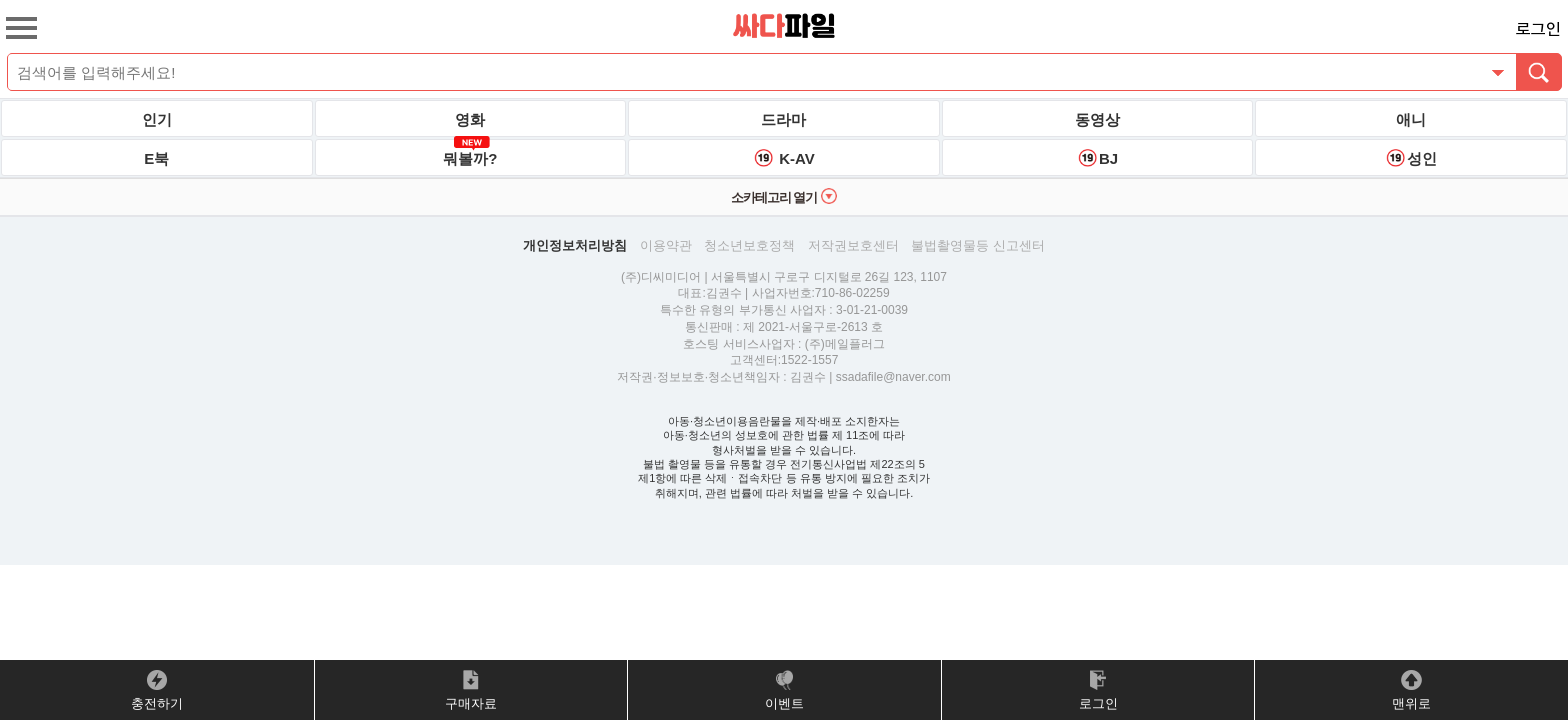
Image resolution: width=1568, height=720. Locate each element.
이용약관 (666, 245)
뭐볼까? (470, 153)
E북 (156, 158)
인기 (157, 119)
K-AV (784, 158)
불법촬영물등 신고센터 (978, 245)
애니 (1411, 119)
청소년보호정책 (749, 245)
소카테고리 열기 (784, 196)
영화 (470, 119)
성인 (1411, 158)
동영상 (1097, 119)
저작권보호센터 (853, 245)
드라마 (783, 119)
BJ (1097, 158)
